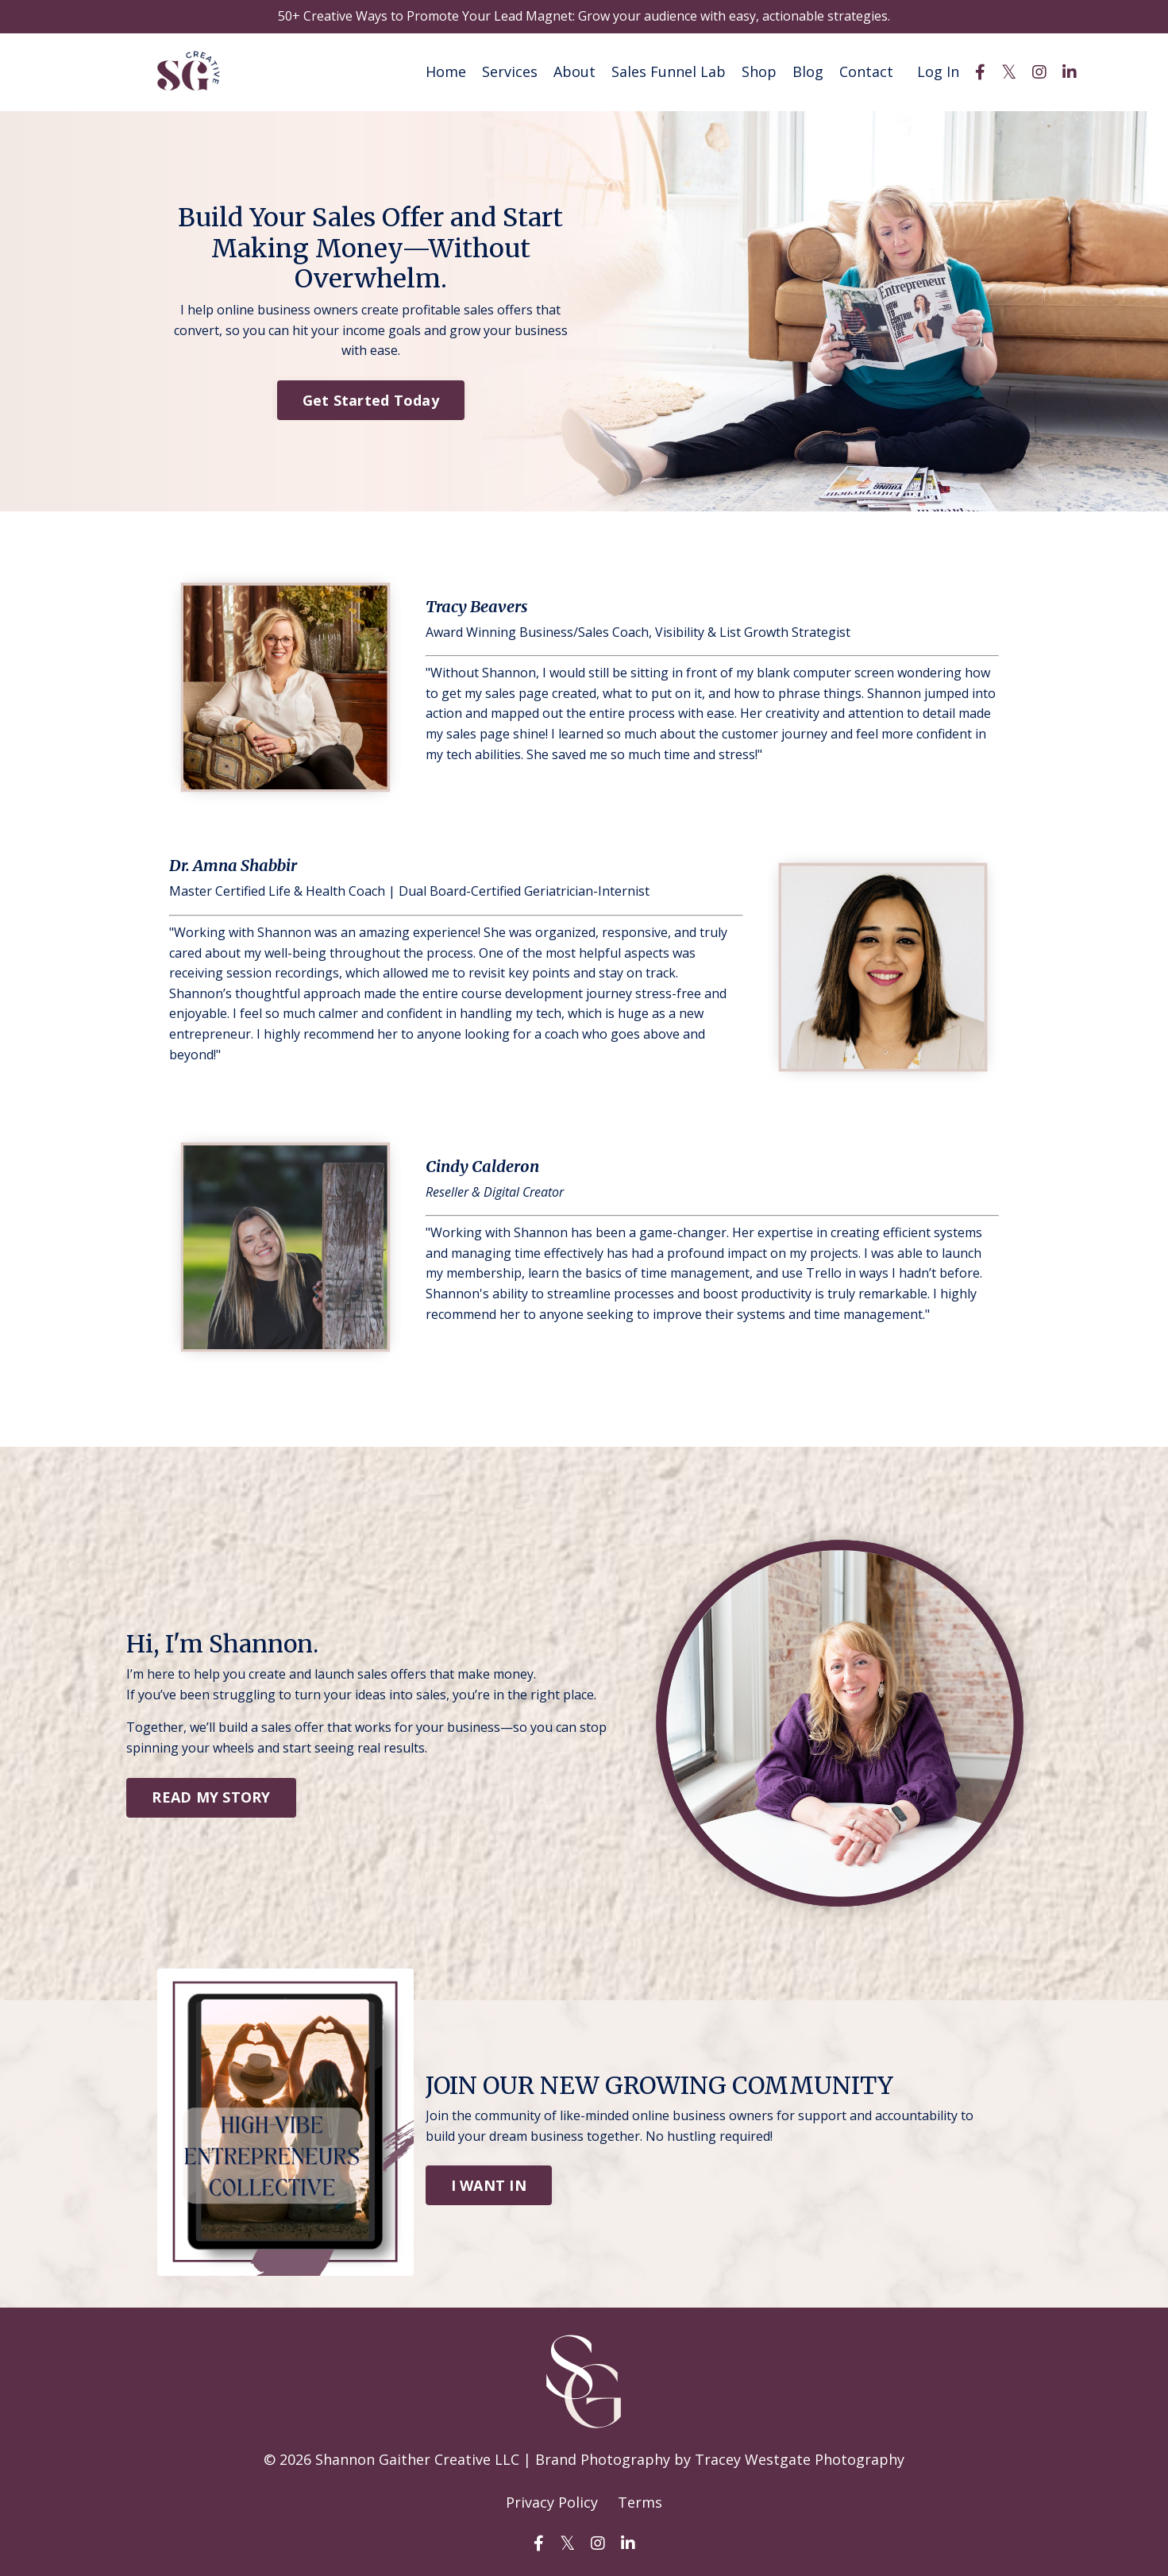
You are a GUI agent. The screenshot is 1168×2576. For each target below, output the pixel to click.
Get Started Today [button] (371, 399)
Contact (866, 71)
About (574, 71)
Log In (938, 71)
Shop (759, 71)
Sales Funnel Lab (668, 71)
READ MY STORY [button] (211, 1796)
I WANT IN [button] (488, 2184)
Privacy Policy (552, 2501)
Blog (807, 71)
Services (510, 71)
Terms (640, 2501)
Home (446, 71)
